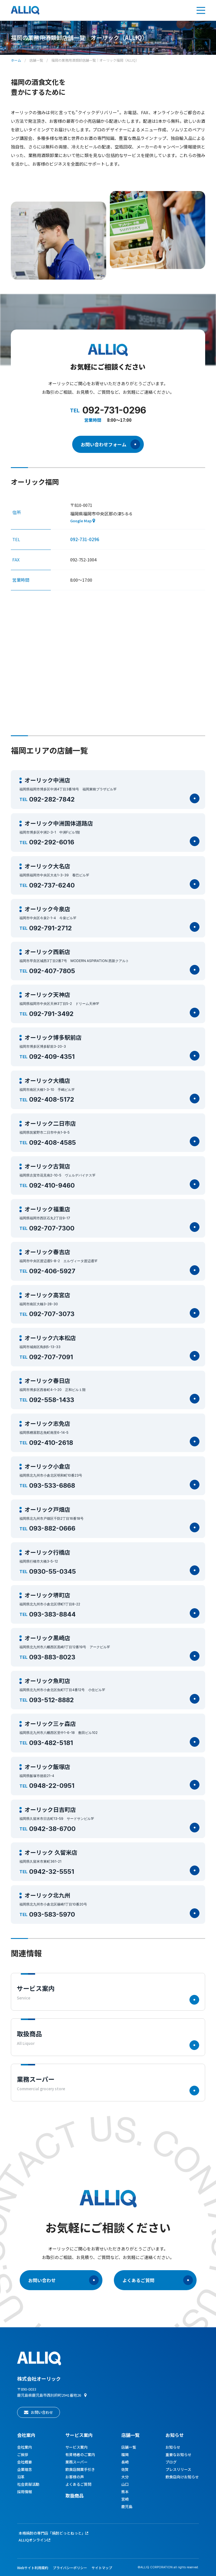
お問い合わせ (63, 2280)
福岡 (125, 2454)
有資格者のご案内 (80, 2454)
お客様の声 (74, 2476)
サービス (79, 2435)
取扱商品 (74, 2495)
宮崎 (125, 2499)
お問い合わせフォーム (110, 444)
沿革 (21, 2476)
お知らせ (174, 2435)
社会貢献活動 (28, 2484)
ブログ (171, 2462)
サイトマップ (102, 2567)
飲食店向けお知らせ (182, 2476)
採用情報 (24, 2491)
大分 (125, 2476)
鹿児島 (126, 2506)
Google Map (81, 520)
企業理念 (24, 2469)
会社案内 (26, 2435)
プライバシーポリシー (70, 2567)
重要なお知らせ (178, 2454)
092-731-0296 (84, 539)
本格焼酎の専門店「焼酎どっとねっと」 (52, 2533)
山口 (125, 2484)
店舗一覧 (36, 60)
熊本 (125, 2491)
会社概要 (24, 2462)
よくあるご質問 (157, 2280)
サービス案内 (76, 2447)
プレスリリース (178, 2469)
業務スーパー (76, 2462)
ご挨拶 (22, 2454)
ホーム (16, 60)
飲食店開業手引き (80, 2469)
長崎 (125, 2462)
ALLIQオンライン (33, 2540)
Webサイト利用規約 (32, 2567)
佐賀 (125, 2469)
